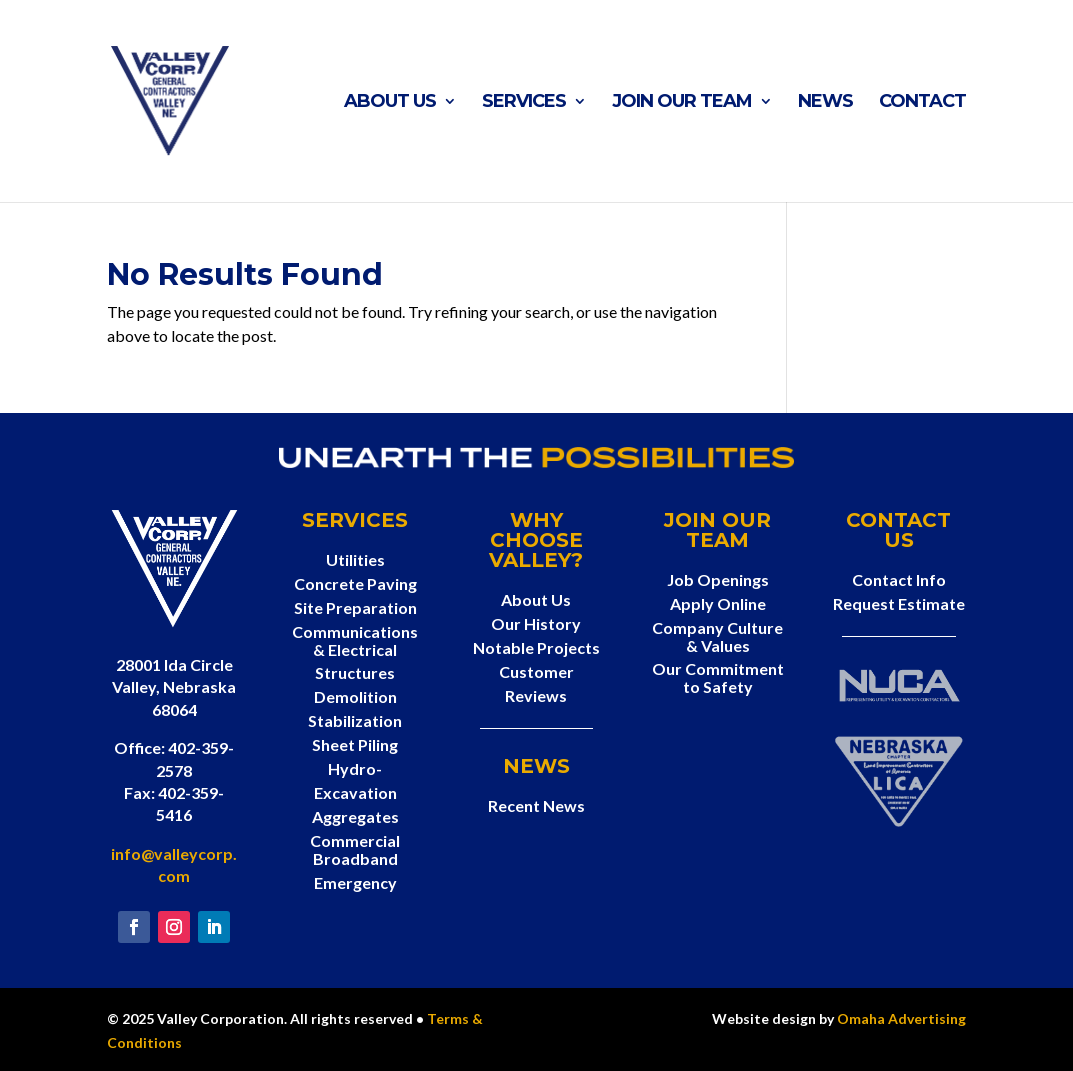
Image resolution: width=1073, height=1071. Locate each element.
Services (524, 103)
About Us (390, 103)
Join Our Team (682, 103)
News (825, 103)
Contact (922, 103)
